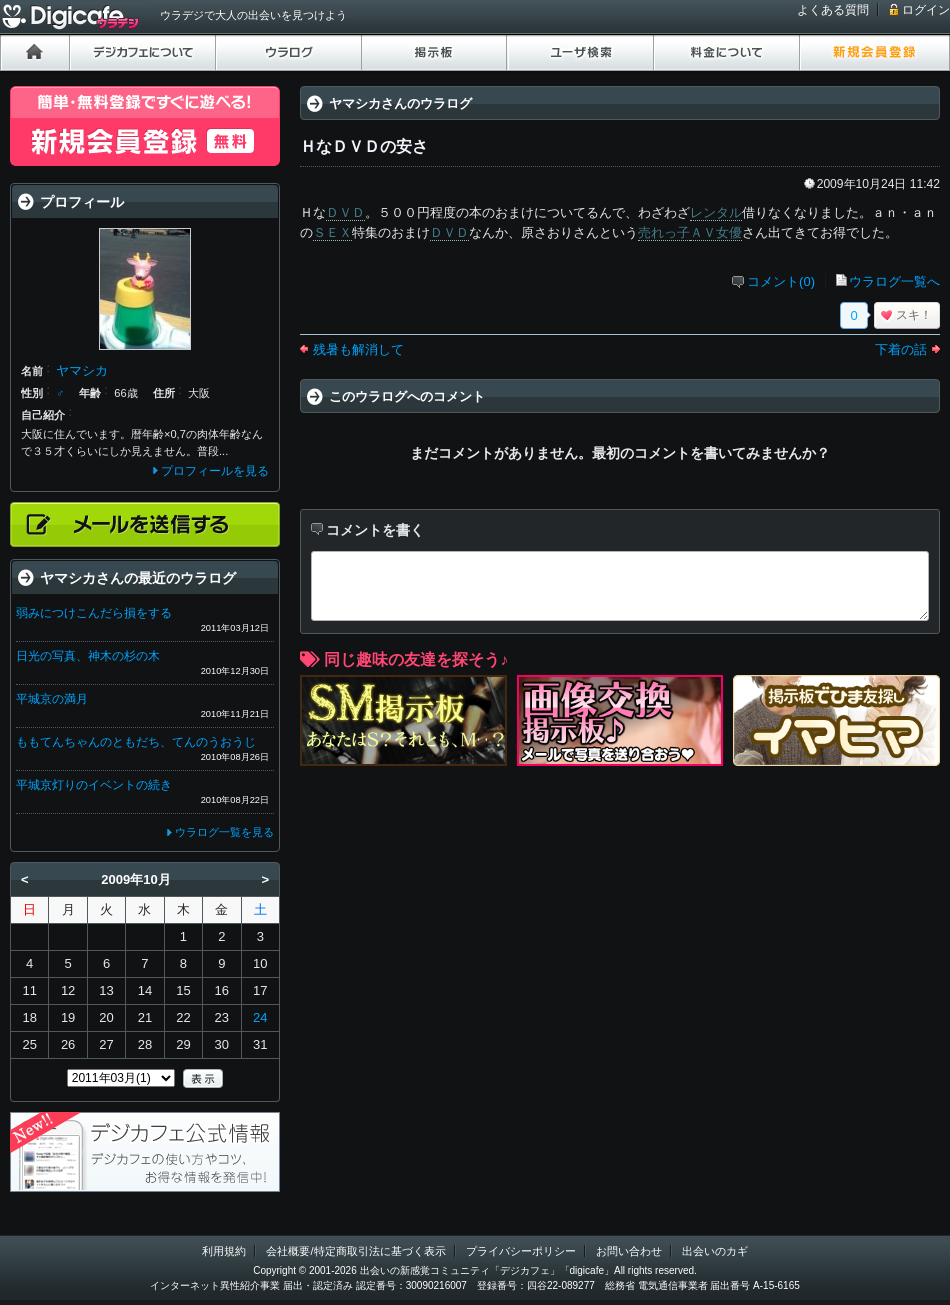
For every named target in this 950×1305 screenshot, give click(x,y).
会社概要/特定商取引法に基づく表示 (355, 1251)
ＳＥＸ (332, 232)
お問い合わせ (629, 1251)
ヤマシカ (82, 370)
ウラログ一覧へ (894, 281)
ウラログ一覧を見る (224, 832)
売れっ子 (664, 232)
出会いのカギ (715, 1251)
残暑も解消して (358, 349)
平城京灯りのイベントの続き (94, 785)
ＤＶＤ (345, 212)
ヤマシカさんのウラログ (400, 103)
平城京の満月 (52, 699)
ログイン (926, 10)
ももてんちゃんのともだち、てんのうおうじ (136, 742)
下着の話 (901, 349)
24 (260, 1017)
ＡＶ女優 (716, 232)
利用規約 (224, 1251)
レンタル (716, 212)
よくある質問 (833, 10)
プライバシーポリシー (521, 1251)
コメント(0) (781, 281)
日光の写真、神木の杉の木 (88, 656)
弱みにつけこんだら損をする (94, 613)
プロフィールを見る (215, 471)
